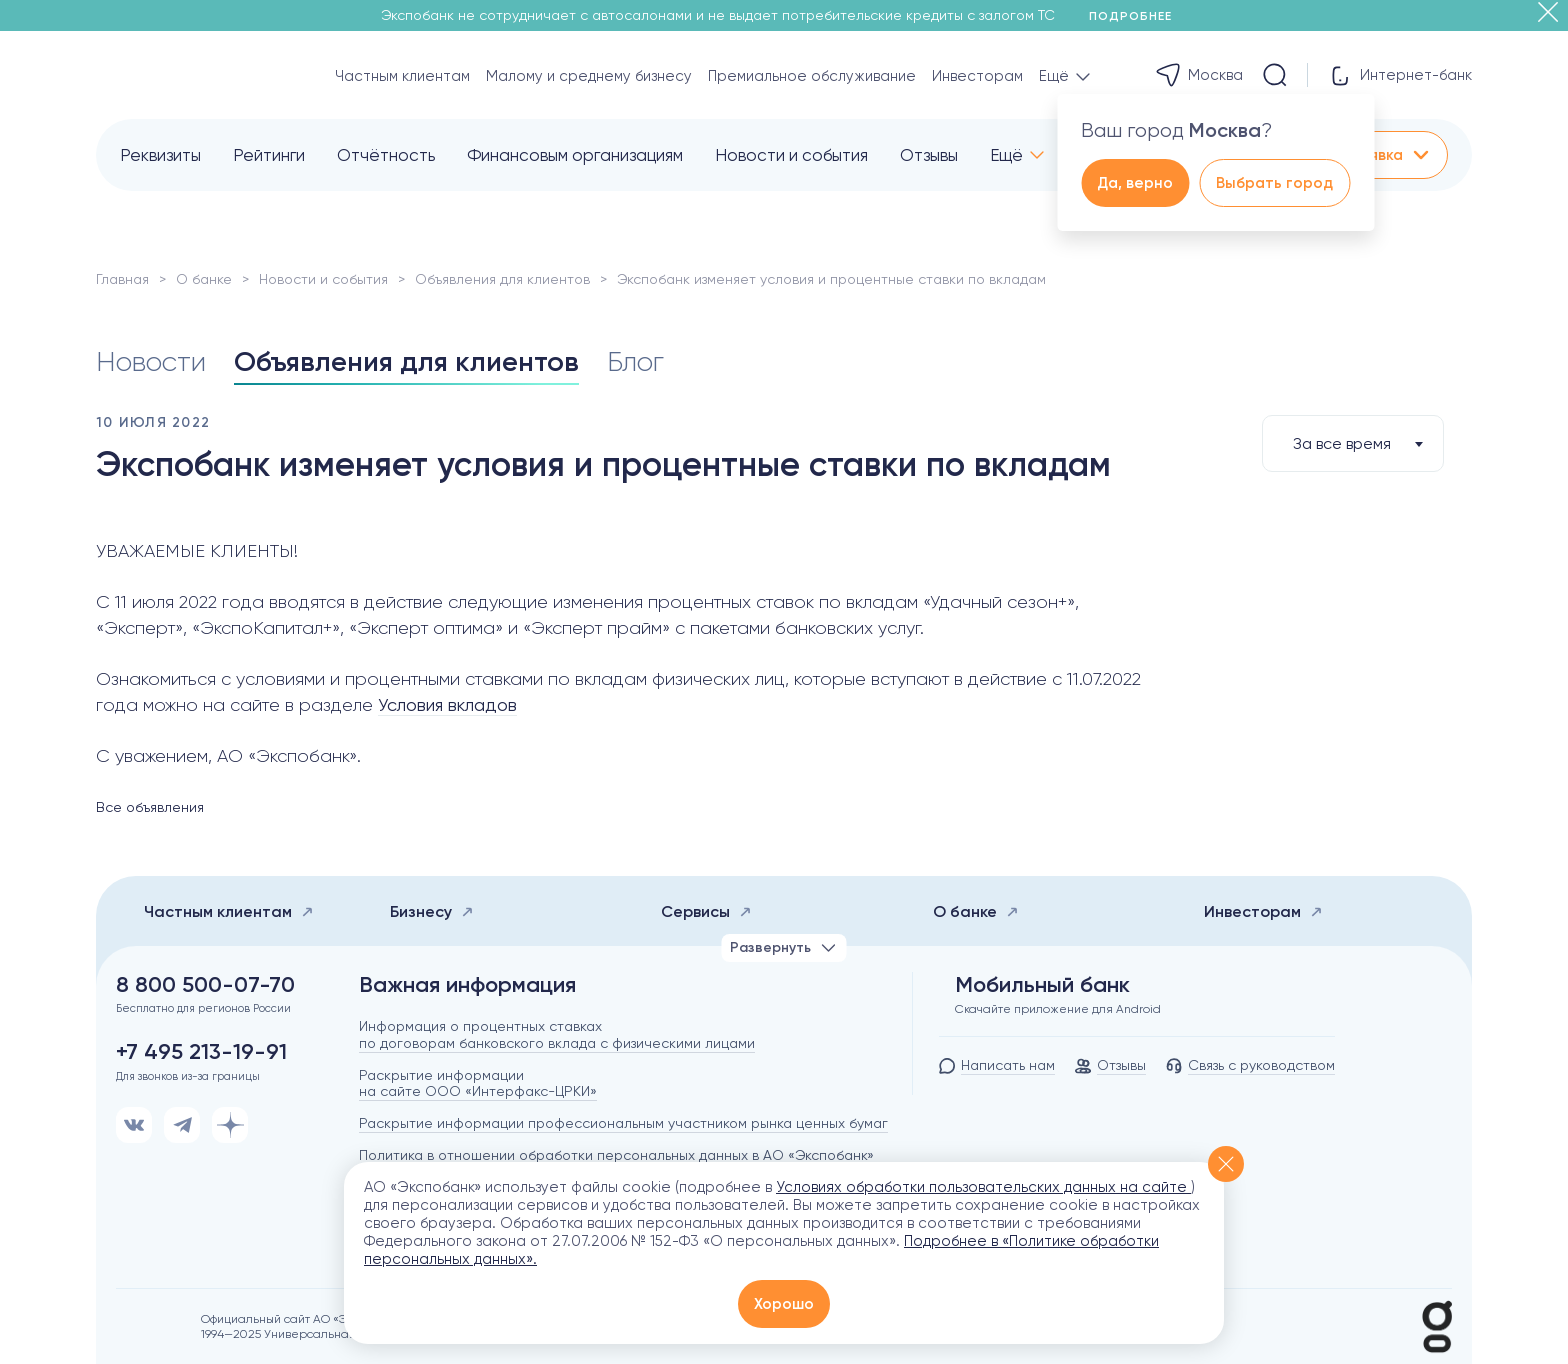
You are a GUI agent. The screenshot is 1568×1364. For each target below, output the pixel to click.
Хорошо (784, 1304)
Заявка (1391, 155)
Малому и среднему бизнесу (589, 76)
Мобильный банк (1042, 985)
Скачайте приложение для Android (1058, 1009)
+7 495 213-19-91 (201, 1052)
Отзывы (929, 155)
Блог (635, 361)
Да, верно (1135, 183)
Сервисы (706, 911)
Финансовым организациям (575, 155)
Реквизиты (160, 155)
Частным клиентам (402, 76)
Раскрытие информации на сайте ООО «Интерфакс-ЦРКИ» (478, 1083)
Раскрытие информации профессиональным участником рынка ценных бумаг (623, 1123)
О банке (204, 279)
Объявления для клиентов (502, 279)
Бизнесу (432, 911)
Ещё (1006, 155)
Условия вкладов (447, 704)
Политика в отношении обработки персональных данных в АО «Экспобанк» (616, 1155)
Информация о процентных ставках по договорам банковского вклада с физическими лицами (557, 1034)
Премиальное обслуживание (812, 76)
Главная (122, 279)
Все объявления (150, 807)
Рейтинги (269, 155)
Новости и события (791, 155)
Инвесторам (977, 76)
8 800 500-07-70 (205, 985)
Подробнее (1137, 16)
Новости (151, 361)
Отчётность (386, 155)
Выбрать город (1274, 183)
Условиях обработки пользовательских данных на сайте (983, 1187)
